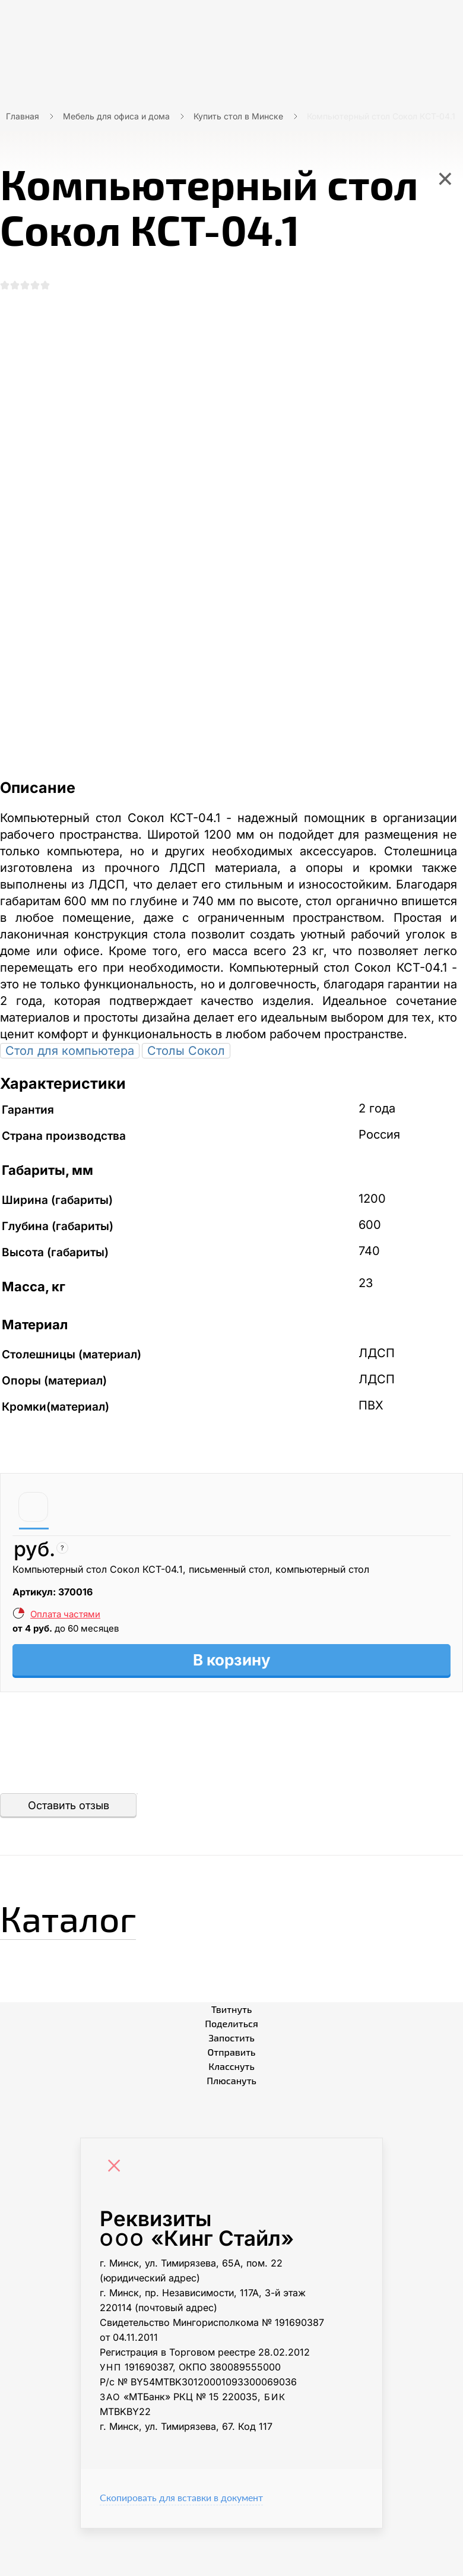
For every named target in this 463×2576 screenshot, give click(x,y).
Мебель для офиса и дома (116, 116)
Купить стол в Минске (238, 116)
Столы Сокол (186, 1023)
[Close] (117, 2139)
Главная (22, 116)
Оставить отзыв (68, 1777)
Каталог (68, 1890)
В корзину (232, 1632)
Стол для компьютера (69, 1023)
